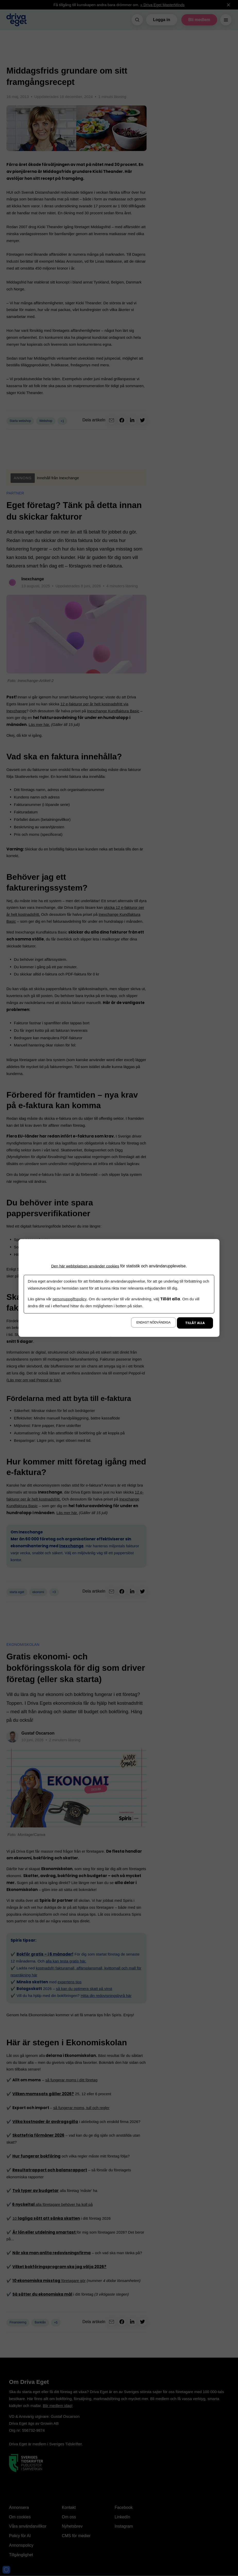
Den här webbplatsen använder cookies (85, 1266)
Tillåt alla (195, 1323)
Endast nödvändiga (154, 1322)
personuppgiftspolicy (70, 1299)
